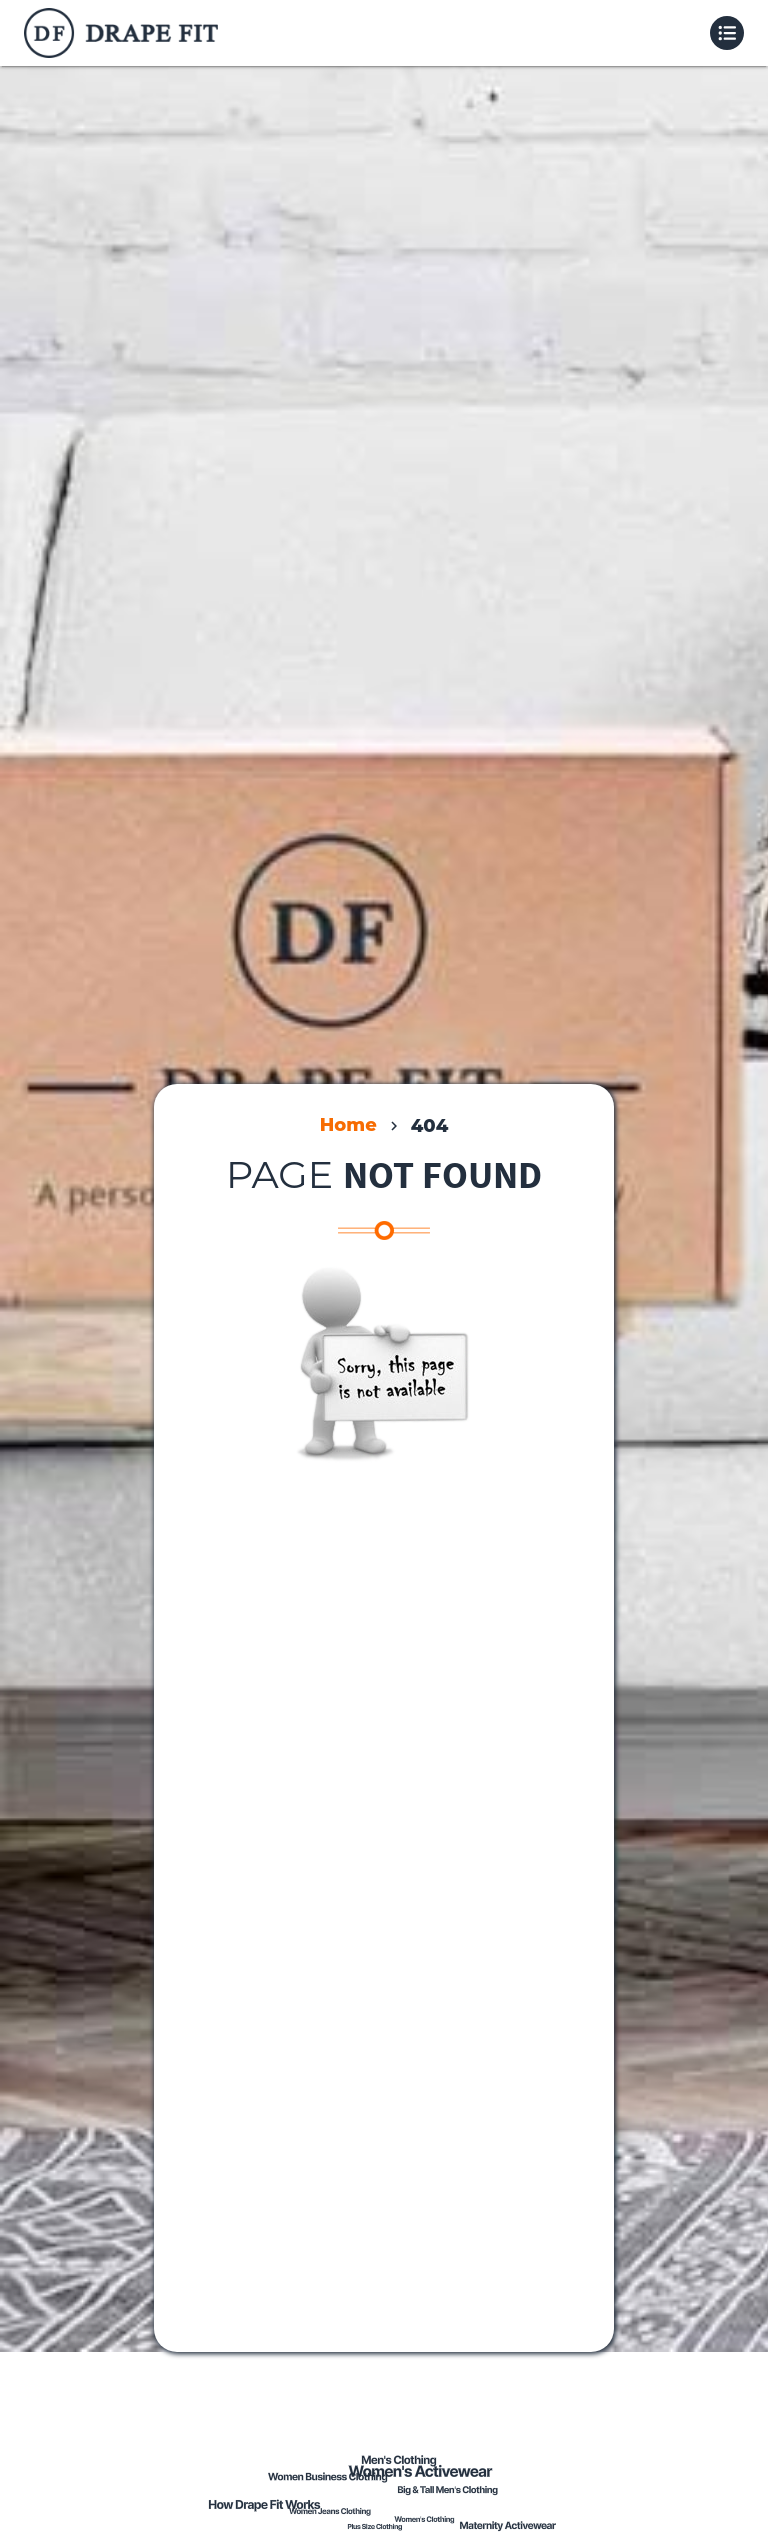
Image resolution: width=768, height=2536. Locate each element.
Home (348, 1125)
